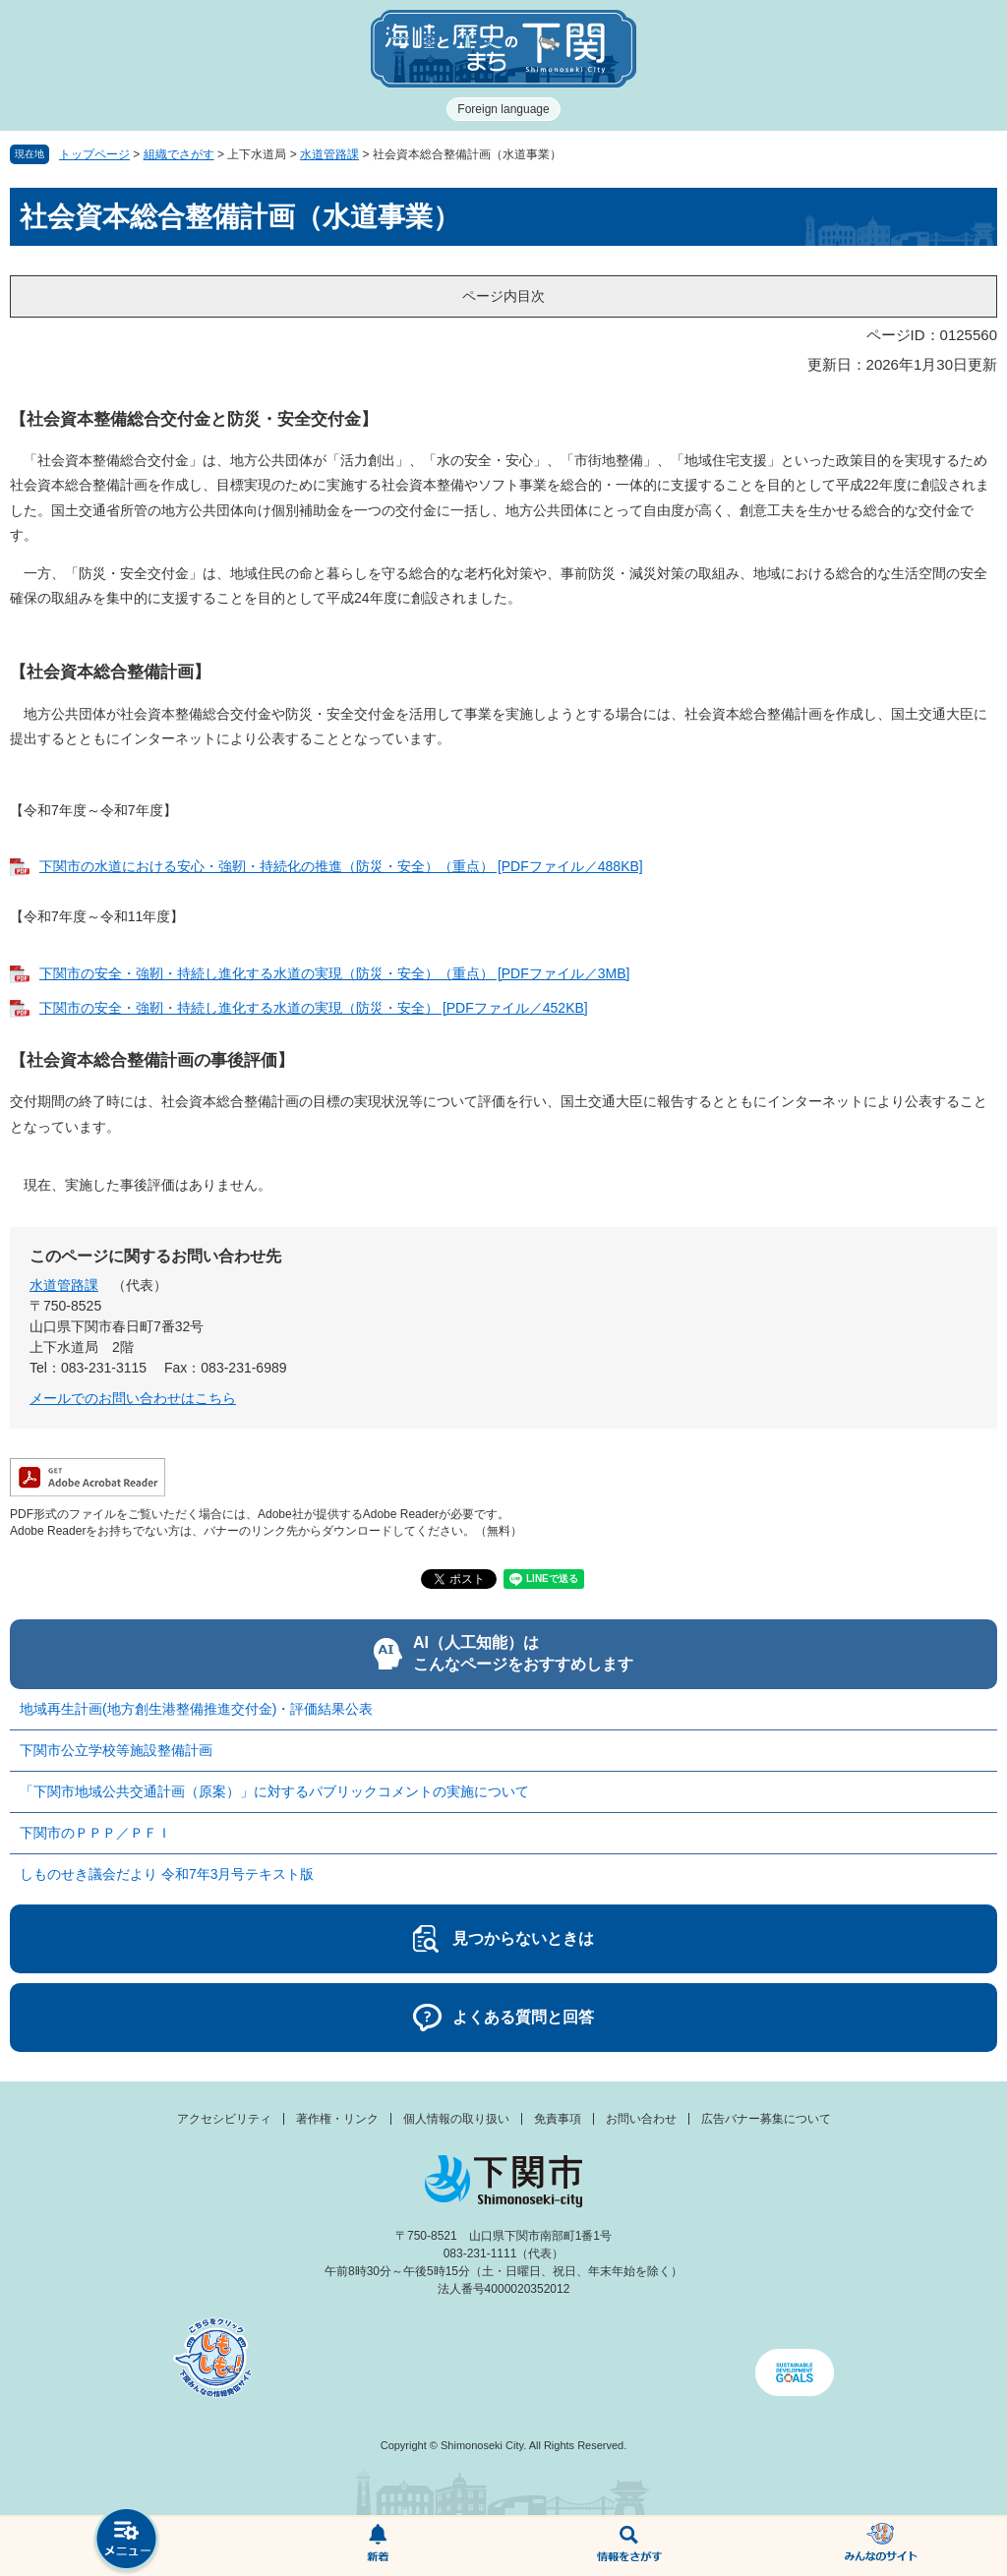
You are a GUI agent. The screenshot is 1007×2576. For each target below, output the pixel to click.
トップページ (94, 154)
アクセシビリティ (224, 2119)
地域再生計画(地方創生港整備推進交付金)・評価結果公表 (196, 1709)
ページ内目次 (503, 296)
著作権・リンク (337, 2119)
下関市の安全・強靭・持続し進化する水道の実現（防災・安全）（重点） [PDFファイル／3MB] (334, 973)
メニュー (126, 2541)
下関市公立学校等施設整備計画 (116, 1750)
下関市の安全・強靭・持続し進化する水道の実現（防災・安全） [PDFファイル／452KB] (313, 1008)
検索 (629, 2546)
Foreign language (503, 109)
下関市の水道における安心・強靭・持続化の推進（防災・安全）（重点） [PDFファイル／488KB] (341, 866)
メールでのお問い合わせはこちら (133, 1398)
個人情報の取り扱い (456, 2119)
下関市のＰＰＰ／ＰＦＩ (95, 1833)
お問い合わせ (641, 2119)
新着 (378, 2546)
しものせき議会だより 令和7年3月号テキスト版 (167, 1874)
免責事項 (557, 2119)
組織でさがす (179, 154)
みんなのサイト (881, 2546)
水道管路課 (329, 154)
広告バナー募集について (766, 2119)
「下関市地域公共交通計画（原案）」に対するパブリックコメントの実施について (274, 1791)
